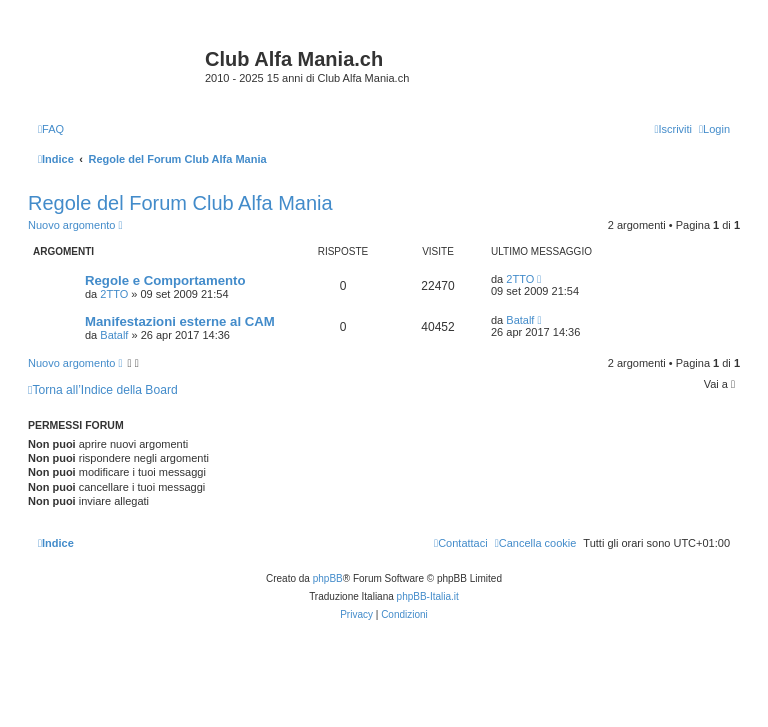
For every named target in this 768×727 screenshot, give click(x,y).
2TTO (114, 294)
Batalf (114, 335)
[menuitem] (51, 129)
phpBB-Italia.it (428, 596)
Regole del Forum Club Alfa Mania (180, 203)
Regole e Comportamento (165, 280)
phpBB (328, 578)
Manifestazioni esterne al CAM (180, 321)
